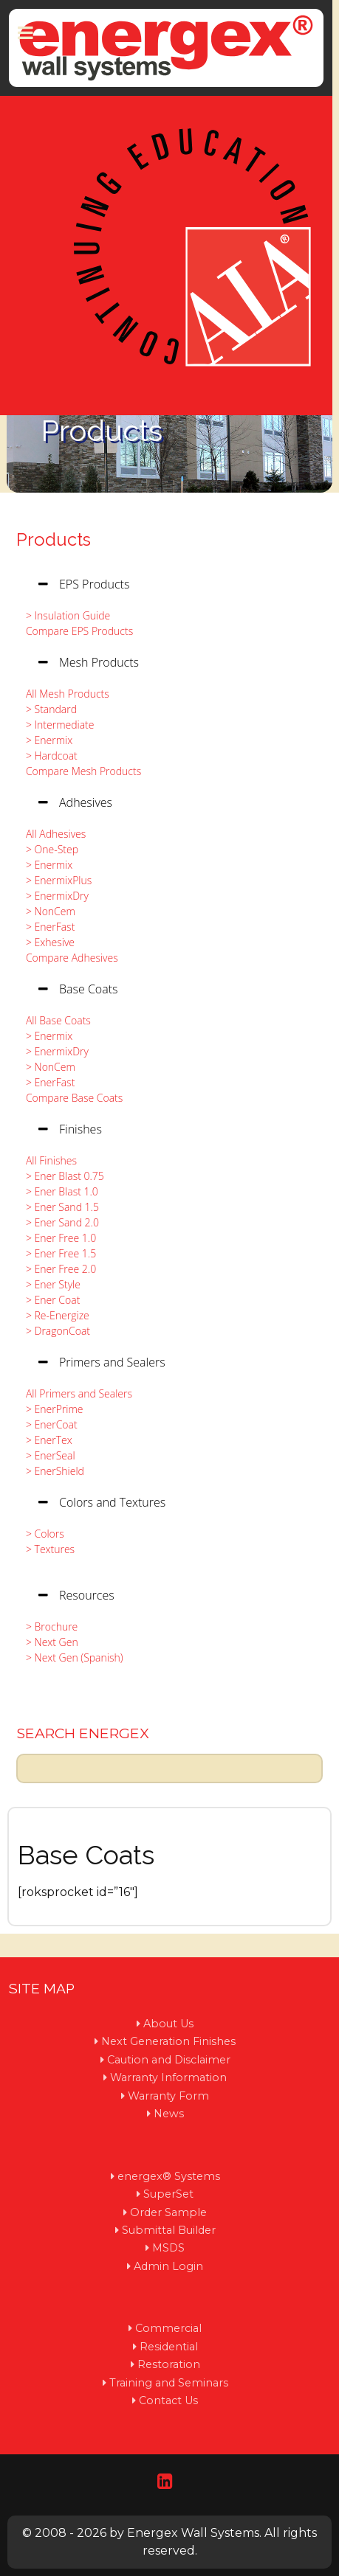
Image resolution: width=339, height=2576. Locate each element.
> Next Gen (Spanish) (70, 1657)
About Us (168, 2023)
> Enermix (45, 740)
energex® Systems (168, 2176)
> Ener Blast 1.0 (58, 1191)
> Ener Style (49, 1284)
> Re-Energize (53, 1315)
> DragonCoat (54, 1331)
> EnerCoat (48, 1424)
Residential (169, 2346)
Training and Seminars (168, 2382)
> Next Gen (48, 1642)
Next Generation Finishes (168, 2041)
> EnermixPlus (55, 880)
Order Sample (168, 2212)
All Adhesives (52, 834)
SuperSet (168, 2194)
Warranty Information (168, 2077)
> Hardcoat (48, 756)
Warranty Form (168, 2096)
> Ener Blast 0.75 (61, 1176)
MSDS (168, 2247)
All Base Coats (54, 1020)
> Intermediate (56, 725)
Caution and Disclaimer (168, 2059)
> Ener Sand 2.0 (58, 1222)
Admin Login (168, 2266)
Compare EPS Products (75, 631)
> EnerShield (51, 1471)
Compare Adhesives (68, 958)
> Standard (47, 709)
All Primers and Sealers (75, 1393)
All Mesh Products (63, 694)
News (169, 2113)
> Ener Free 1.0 (57, 1238)
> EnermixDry (53, 896)
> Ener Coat (49, 1300)
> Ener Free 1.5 (57, 1253)
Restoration (168, 2364)
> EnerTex (45, 1440)
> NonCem (46, 911)
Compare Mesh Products (79, 771)
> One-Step (48, 849)
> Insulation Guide (64, 615)
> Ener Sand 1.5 (58, 1207)
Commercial (168, 2328)
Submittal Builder (169, 2230)
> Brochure (48, 1626)
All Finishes (47, 1160)
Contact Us (168, 2400)
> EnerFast (46, 927)
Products (53, 539)
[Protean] (166, 48)
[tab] (169, 584)
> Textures (46, 1549)
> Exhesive (46, 942)
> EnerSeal (46, 1455)
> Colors (41, 1534)
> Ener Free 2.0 (57, 1269)
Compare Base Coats (70, 1098)
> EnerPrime (50, 1409)
